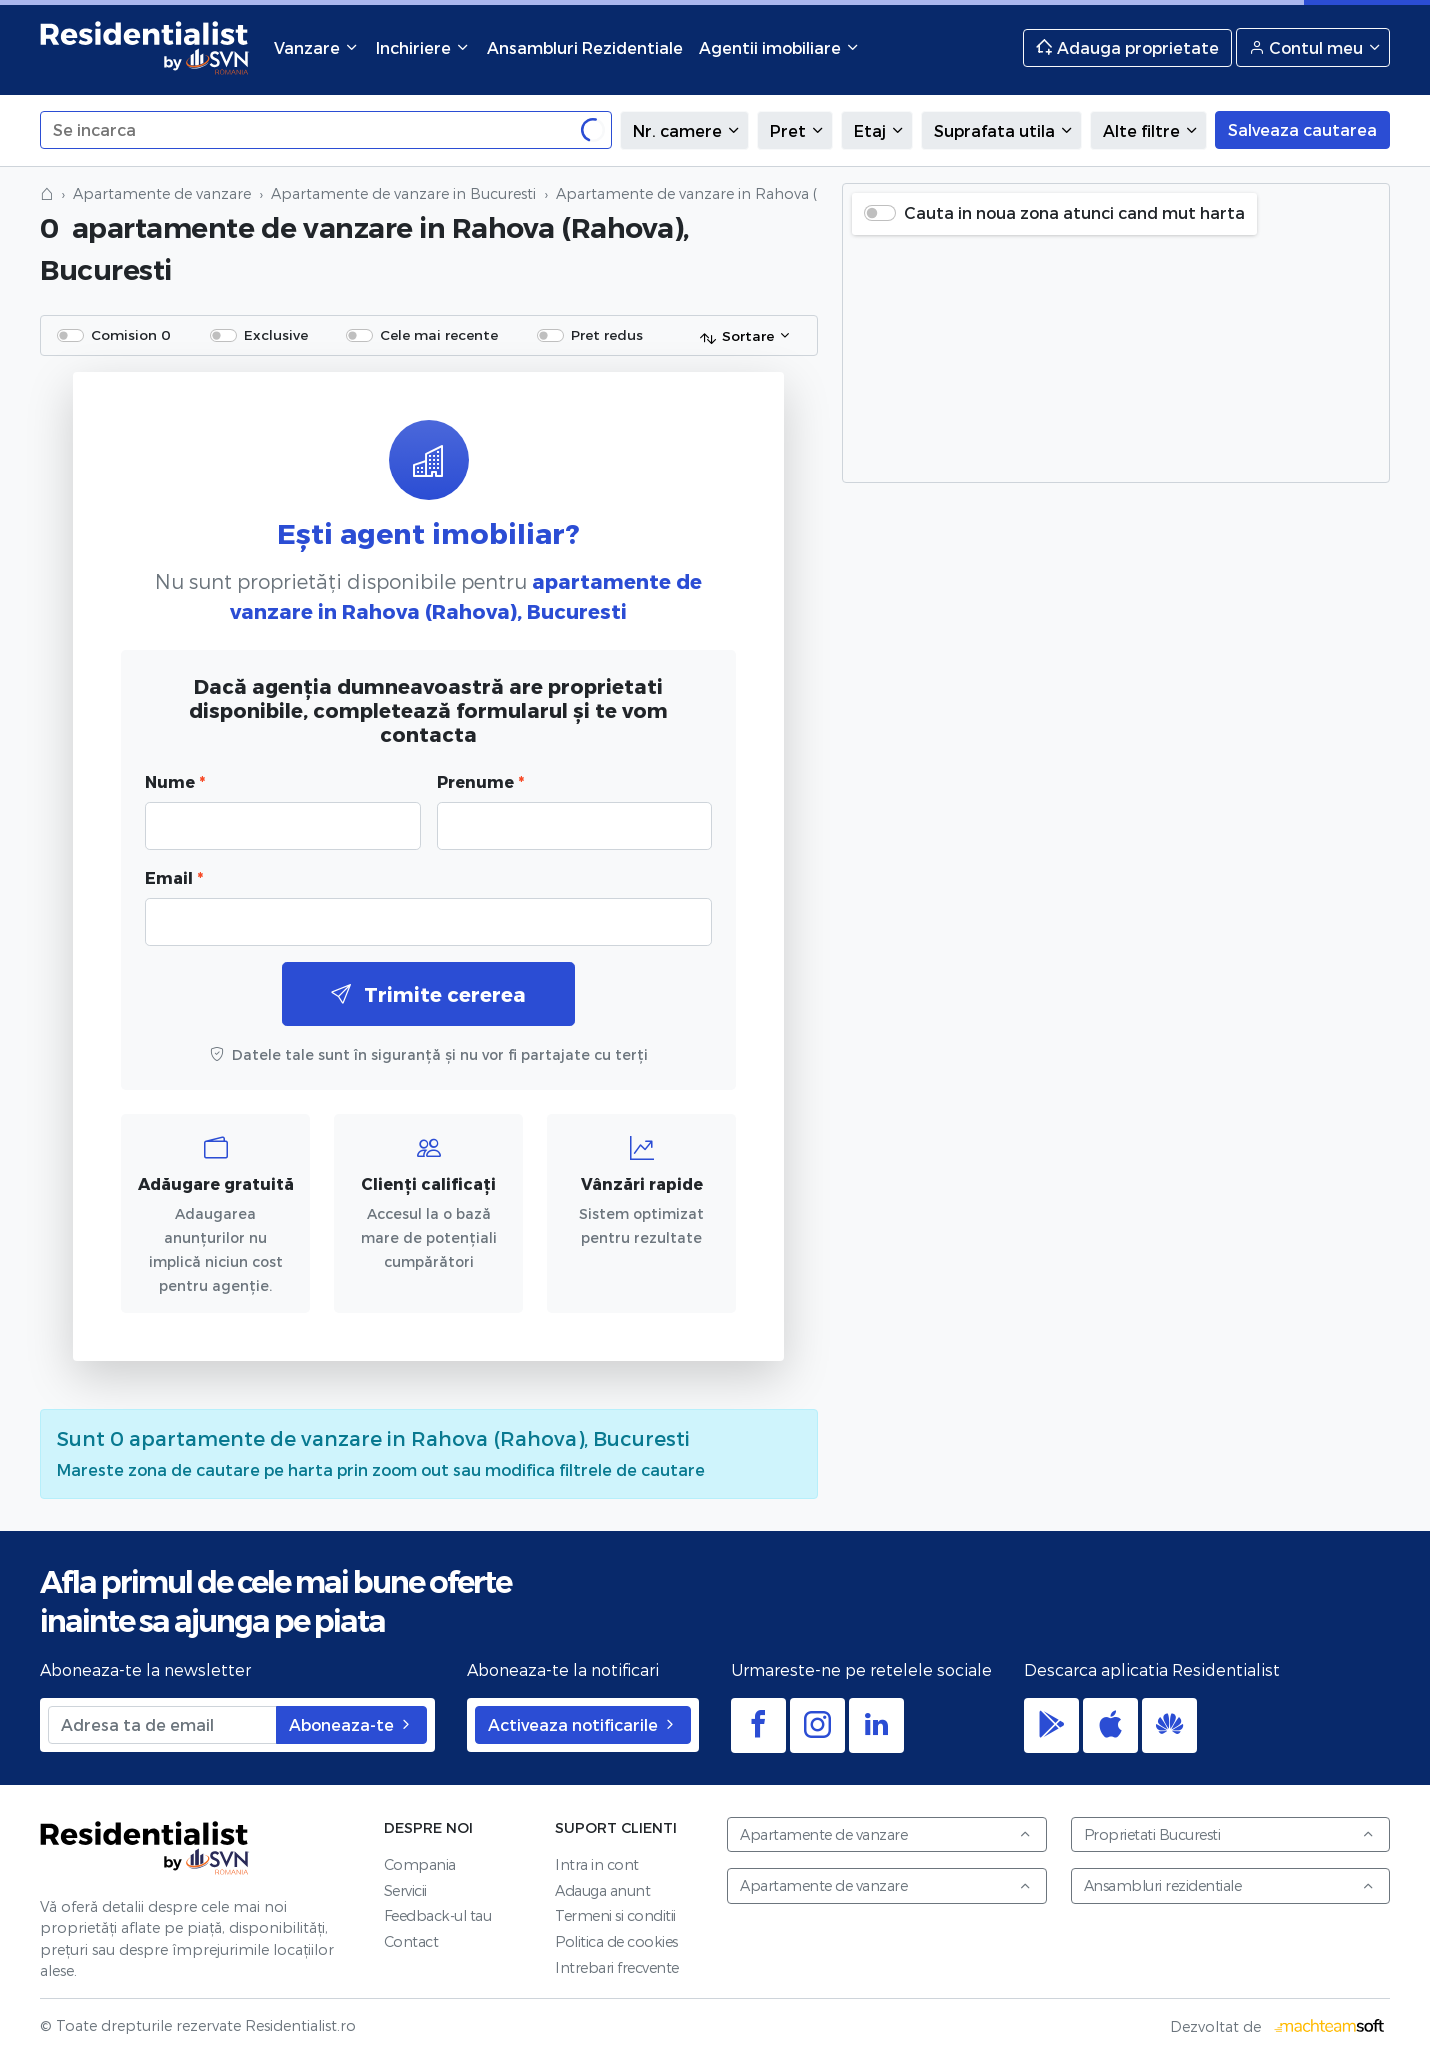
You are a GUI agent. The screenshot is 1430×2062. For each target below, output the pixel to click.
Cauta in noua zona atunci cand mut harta (1074, 212)
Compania (420, 1864)
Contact (411, 1941)
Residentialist (145, 1848)
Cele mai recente (439, 334)
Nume (175, 781)
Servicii (405, 1890)
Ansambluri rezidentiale (1230, 1885)
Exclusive (276, 334)
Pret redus (607, 334)
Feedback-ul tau (438, 1915)
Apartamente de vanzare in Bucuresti (403, 193)
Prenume (480, 781)
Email (174, 877)
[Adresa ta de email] (162, 1725)
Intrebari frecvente (617, 1967)
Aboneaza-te (351, 1724)
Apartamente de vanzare (162, 193)
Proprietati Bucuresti (1230, 1834)
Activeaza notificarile (583, 1724)
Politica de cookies (616, 1941)
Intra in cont (597, 1864)
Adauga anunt (602, 1890)
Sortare (736, 337)
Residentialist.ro (145, 47)
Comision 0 (131, 334)
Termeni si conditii (615, 1915)
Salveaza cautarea (1302, 129)
